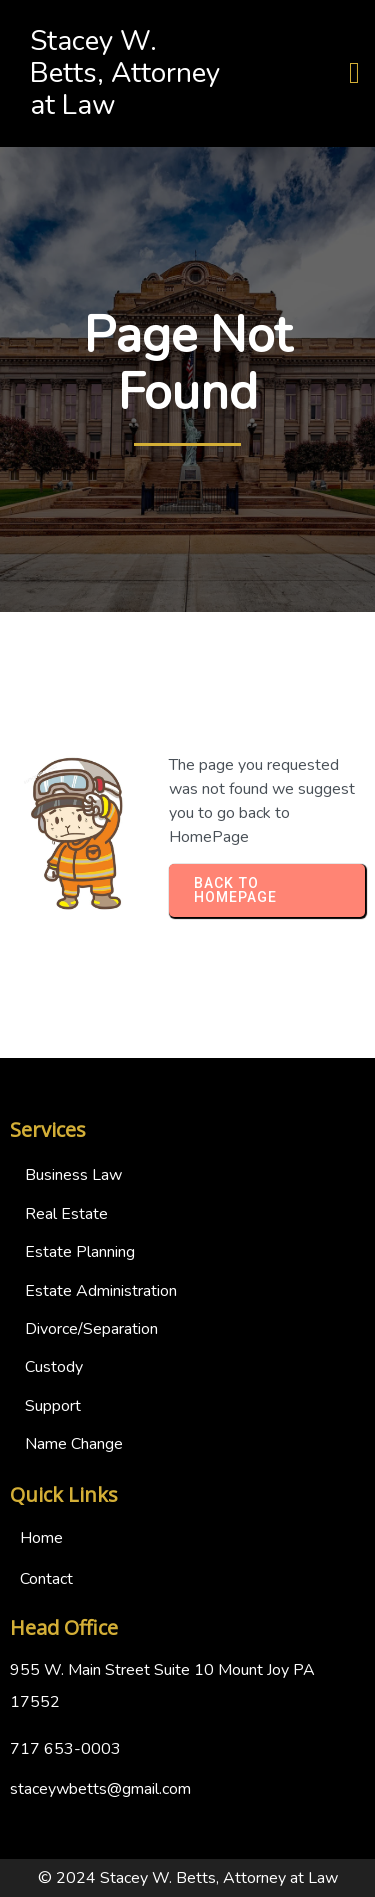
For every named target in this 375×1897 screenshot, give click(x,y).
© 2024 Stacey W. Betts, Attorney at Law (188, 1878)
